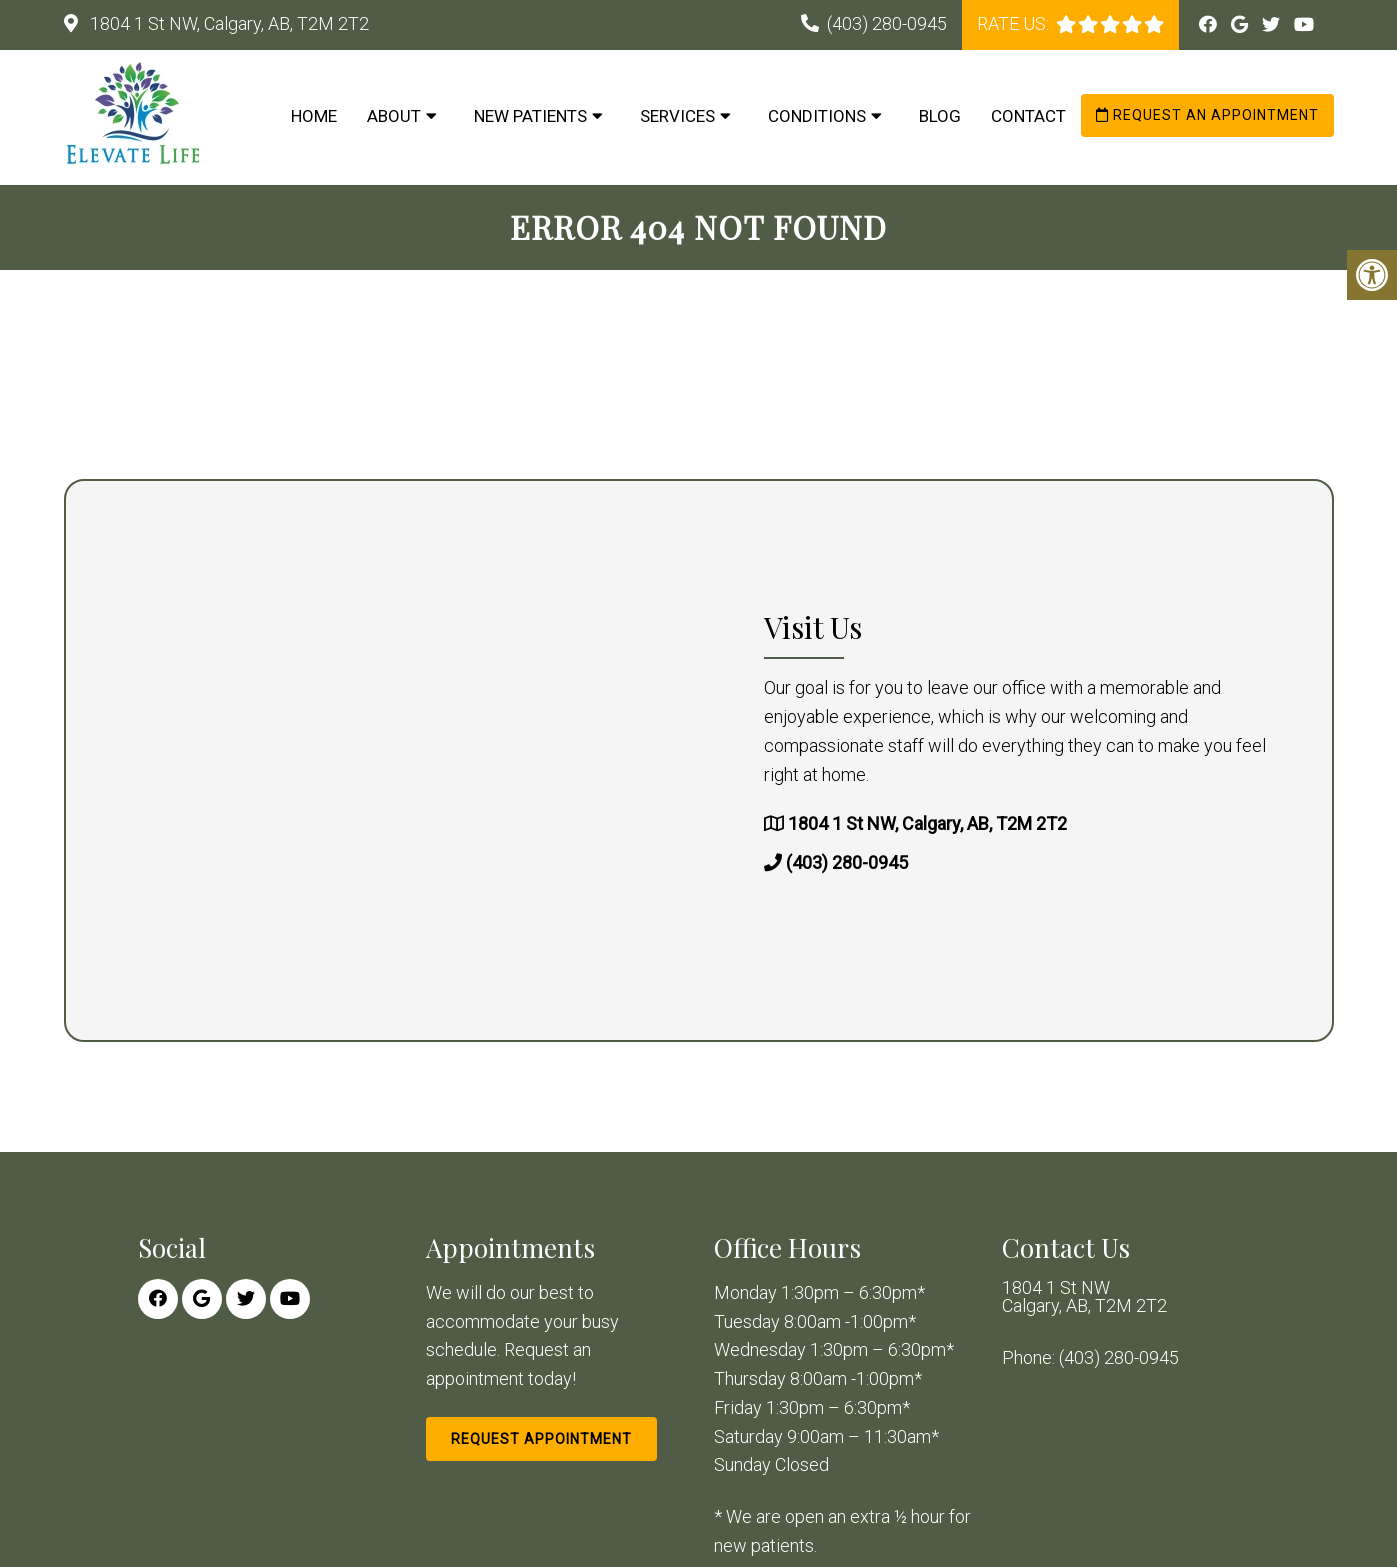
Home (314, 116)
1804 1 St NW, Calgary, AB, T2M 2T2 (227, 23)
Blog (940, 116)
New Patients (530, 116)
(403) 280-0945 (887, 23)
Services (677, 116)
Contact (1028, 116)
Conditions (817, 116)
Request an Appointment (1207, 115)
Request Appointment (541, 1439)
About (394, 116)
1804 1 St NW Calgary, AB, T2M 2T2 (1084, 1297)
